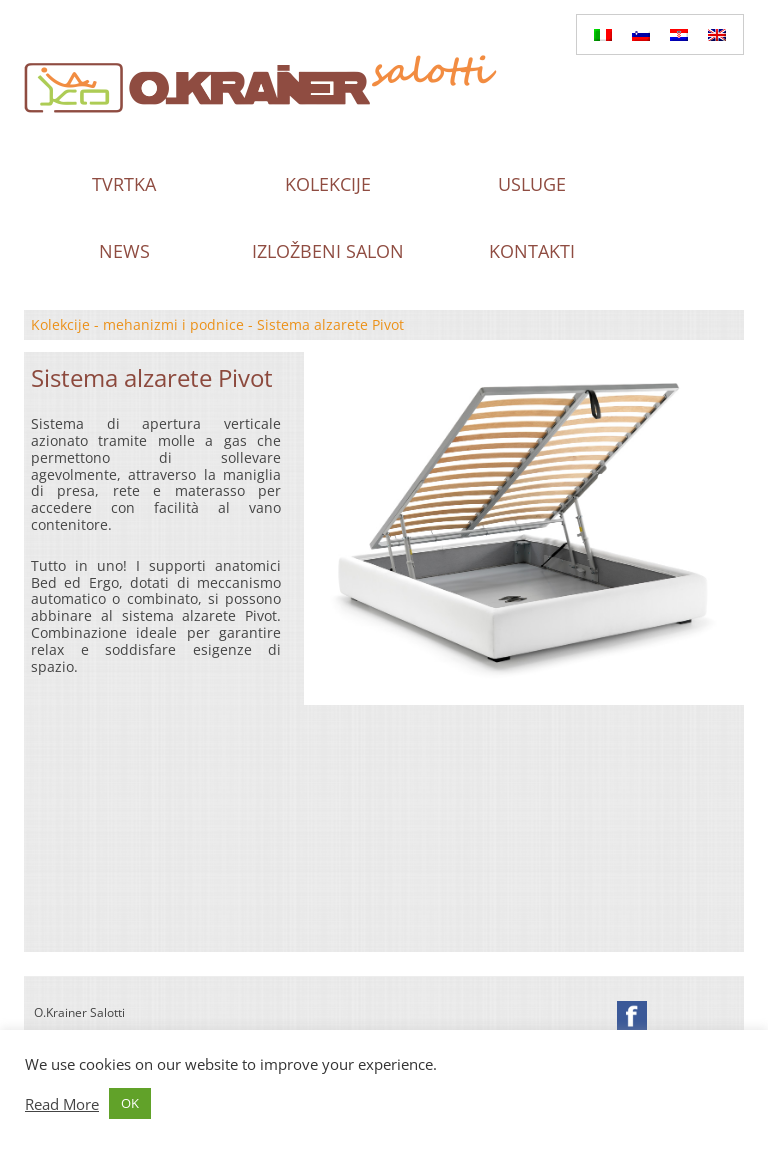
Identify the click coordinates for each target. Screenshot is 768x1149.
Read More (62, 1104)
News (124, 251)
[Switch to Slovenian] (641, 34)
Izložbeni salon (328, 251)
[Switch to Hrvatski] (679, 34)
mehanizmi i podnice (173, 324)
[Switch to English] (717, 34)
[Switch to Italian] (603, 34)
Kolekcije (328, 184)
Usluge (532, 184)
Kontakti (532, 251)
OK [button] (130, 1103)
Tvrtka (124, 184)
